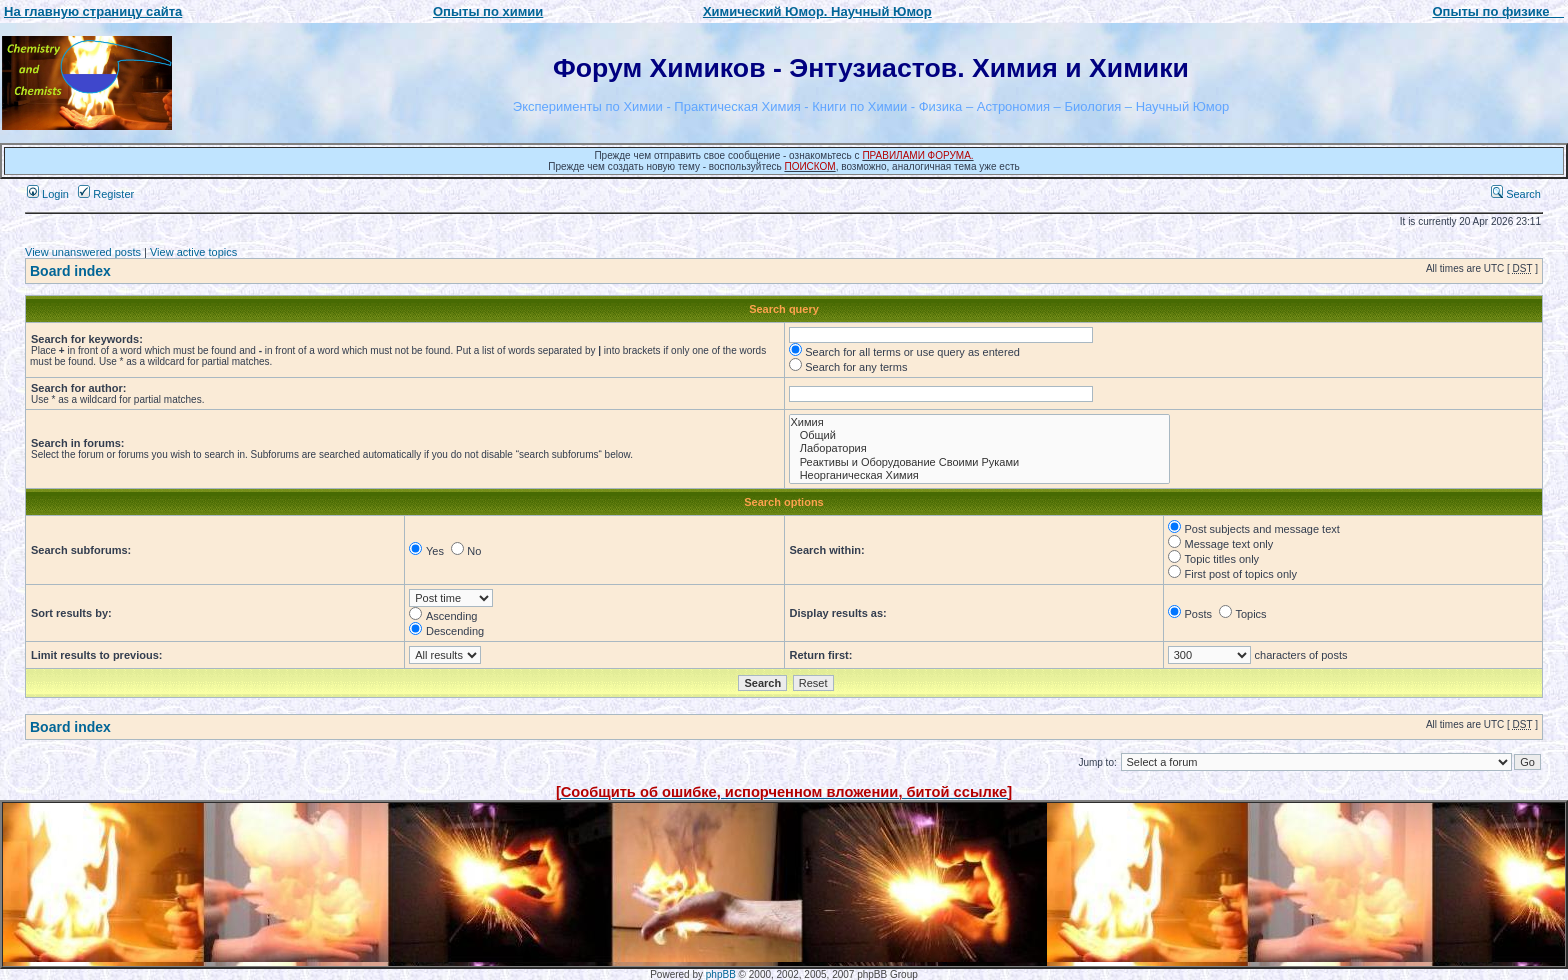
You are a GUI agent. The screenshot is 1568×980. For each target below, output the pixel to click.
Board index (70, 271)
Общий (980, 435)
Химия (980, 422)
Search (1516, 194)
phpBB (721, 974)
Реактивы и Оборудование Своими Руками (980, 462)
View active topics (193, 252)
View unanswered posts (83, 252)
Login (48, 194)
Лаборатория (980, 448)
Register (106, 194)
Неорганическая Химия (980, 475)
